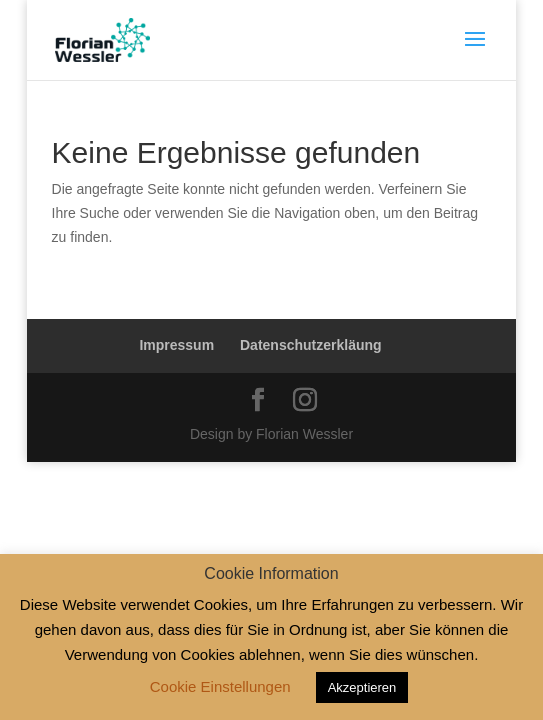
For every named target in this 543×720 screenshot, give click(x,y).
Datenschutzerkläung (311, 345)
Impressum (176, 345)
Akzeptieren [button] (362, 687)
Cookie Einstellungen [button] (220, 686)
